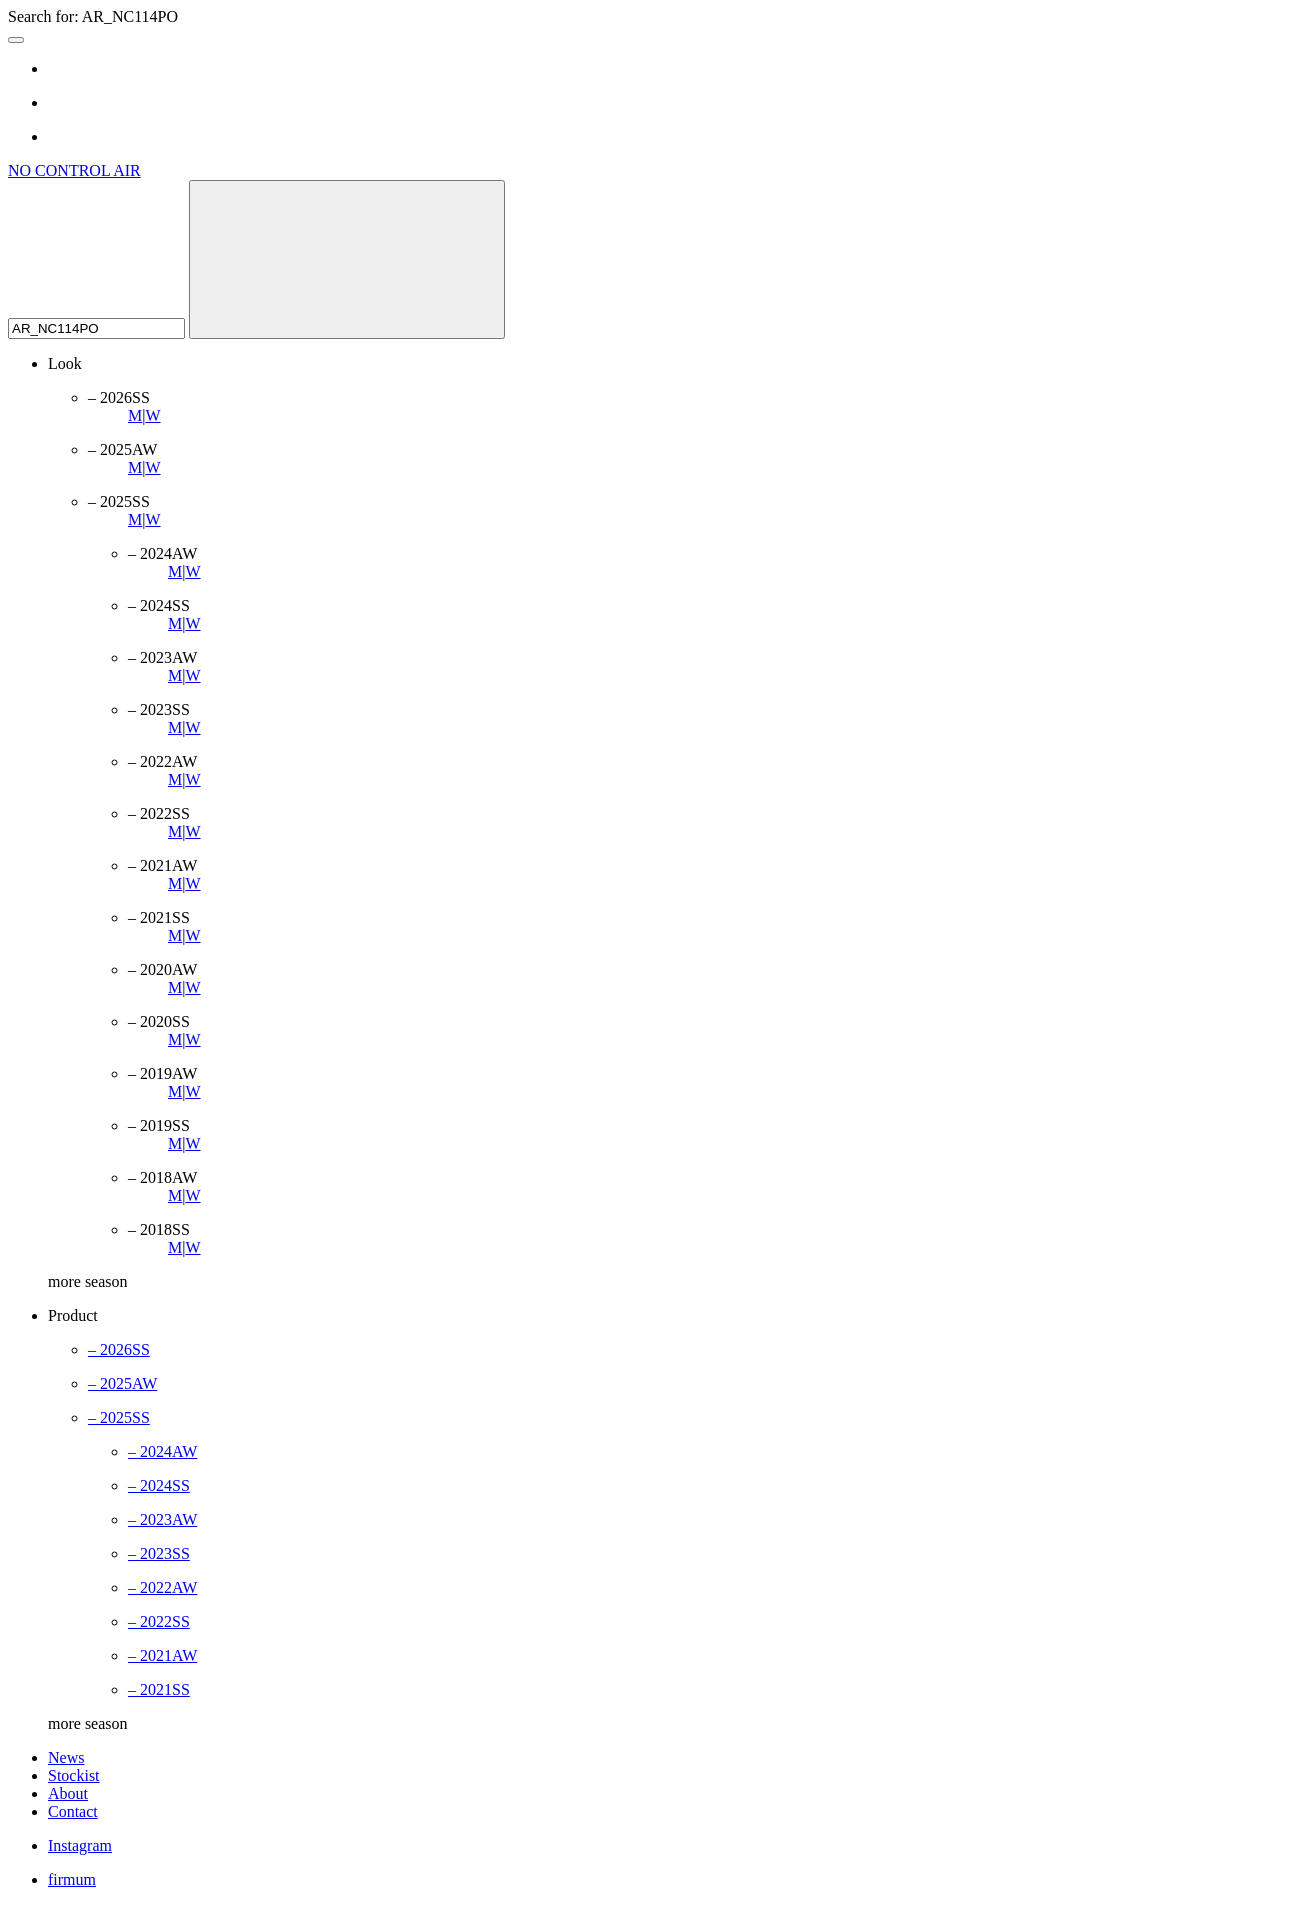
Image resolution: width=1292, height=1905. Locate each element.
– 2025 (122, 1383)
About (68, 1793)
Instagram (80, 1845)
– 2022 (162, 1587)
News (66, 1757)
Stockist (74, 1775)
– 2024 (162, 1451)
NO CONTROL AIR (74, 170)
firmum (72, 1879)
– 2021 (162, 1655)
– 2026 (119, 1349)
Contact (73, 1811)
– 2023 (162, 1519)
